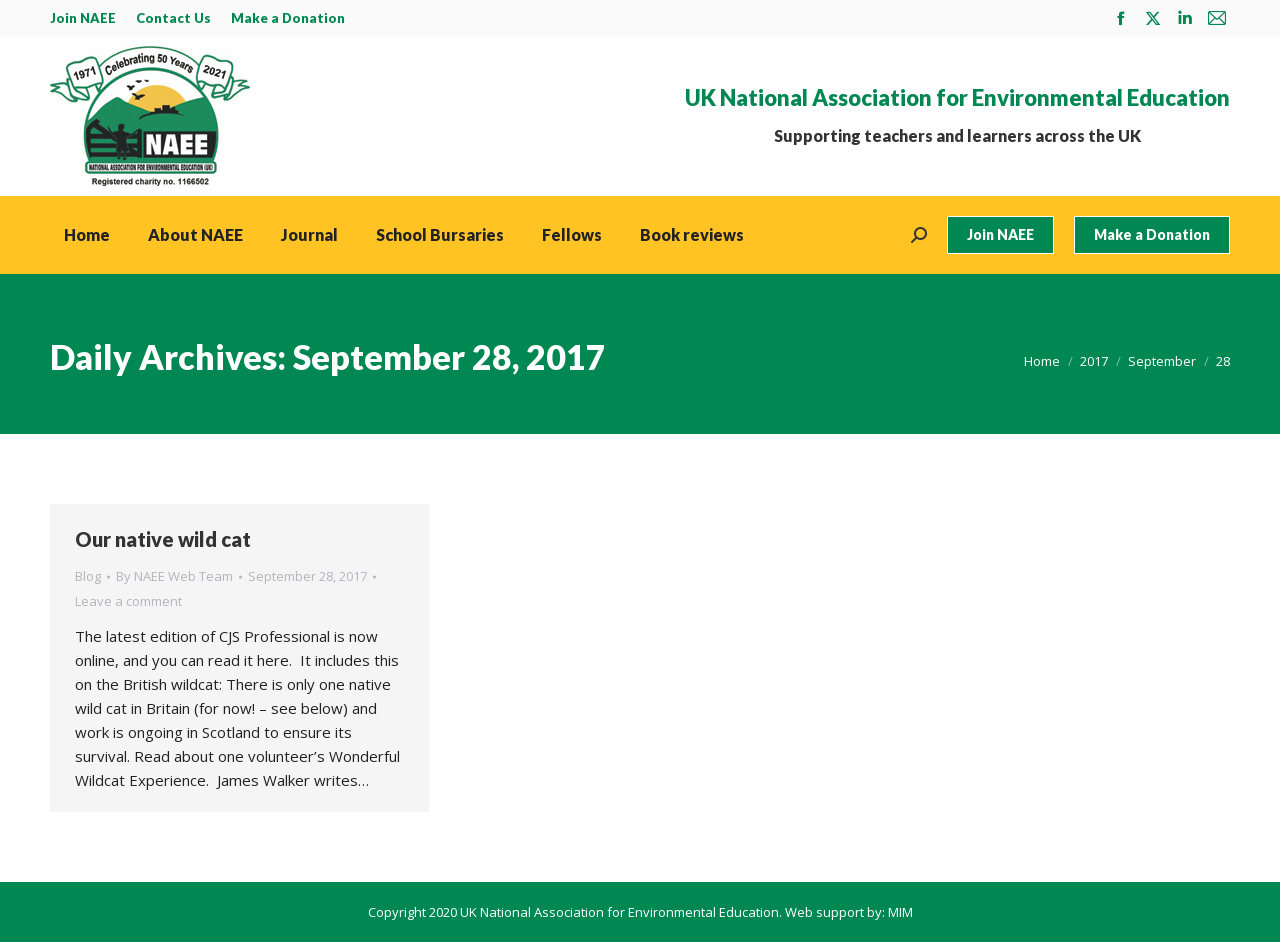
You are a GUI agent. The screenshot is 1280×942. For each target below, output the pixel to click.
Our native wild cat (163, 539)
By (174, 576)
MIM (900, 912)
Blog (88, 576)
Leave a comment (128, 601)
